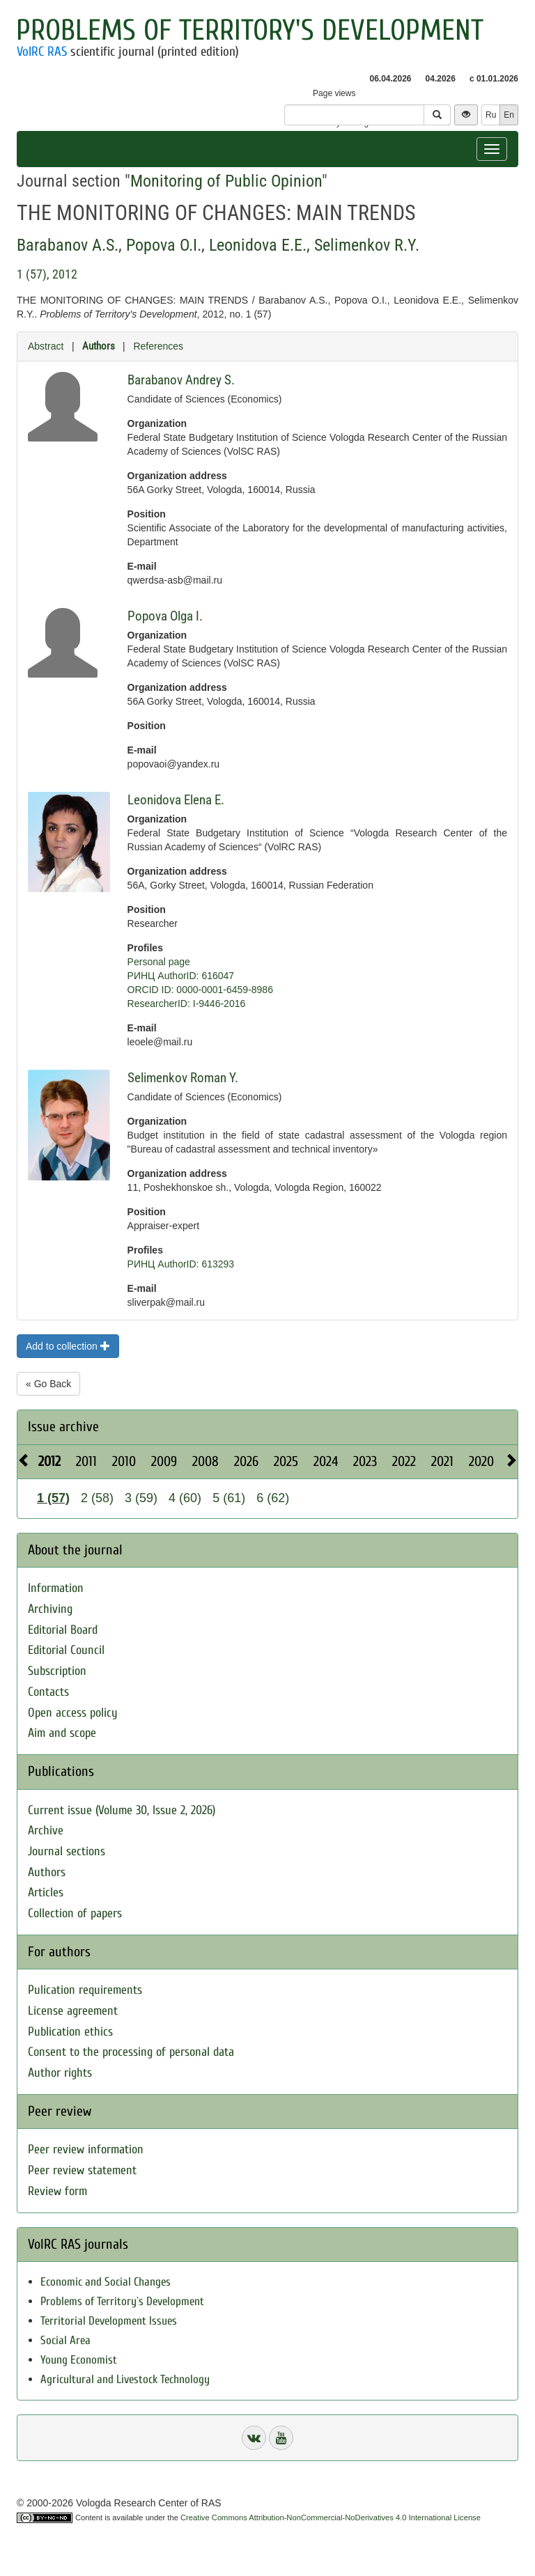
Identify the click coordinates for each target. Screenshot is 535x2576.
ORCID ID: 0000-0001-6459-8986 (200, 989)
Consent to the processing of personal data (131, 2052)
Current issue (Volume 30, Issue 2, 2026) (121, 1810)
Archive (45, 1830)
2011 (86, 1461)
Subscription (57, 1671)
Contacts (48, 1692)
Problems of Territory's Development (249, 30)
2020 (481, 1461)
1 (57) (53, 1498)
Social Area (65, 2340)
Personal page (158, 961)
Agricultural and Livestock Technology (125, 2379)
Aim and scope (62, 1733)
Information (56, 1588)
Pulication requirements (85, 1990)
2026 (246, 1461)
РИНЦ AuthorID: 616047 (181, 975)
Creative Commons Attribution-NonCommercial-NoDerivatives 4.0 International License (330, 2517)
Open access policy (73, 1712)
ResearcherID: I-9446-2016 (186, 1003)
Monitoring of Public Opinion (226, 181)
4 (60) (185, 1498)
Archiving (50, 1609)
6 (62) (272, 1498)
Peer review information (86, 2149)
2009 (164, 1461)
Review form (57, 2191)
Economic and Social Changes (105, 2281)
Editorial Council (66, 1650)
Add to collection (68, 1346)
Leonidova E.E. (258, 245)
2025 (286, 1461)
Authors (98, 346)
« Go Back (48, 1383)
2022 (404, 1461)
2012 (49, 1461)
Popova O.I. (163, 245)
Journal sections (66, 1851)
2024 (325, 1461)
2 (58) (97, 1498)
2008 (205, 1461)
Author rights (60, 2073)
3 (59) (141, 1498)
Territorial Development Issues (108, 2320)
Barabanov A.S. (67, 245)
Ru (491, 115)
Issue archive (63, 1427)
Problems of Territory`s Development (122, 2301)
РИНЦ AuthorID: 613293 (181, 1264)
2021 (442, 1461)
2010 (124, 1461)
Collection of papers (75, 1913)
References (158, 346)
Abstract (45, 346)
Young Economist (78, 2359)
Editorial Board (63, 1630)
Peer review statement (82, 2170)
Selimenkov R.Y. (366, 245)
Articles (45, 1892)
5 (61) (228, 1498)
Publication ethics (70, 2031)
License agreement (73, 2011)
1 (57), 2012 (47, 274)
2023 (365, 1461)
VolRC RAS (42, 51)
